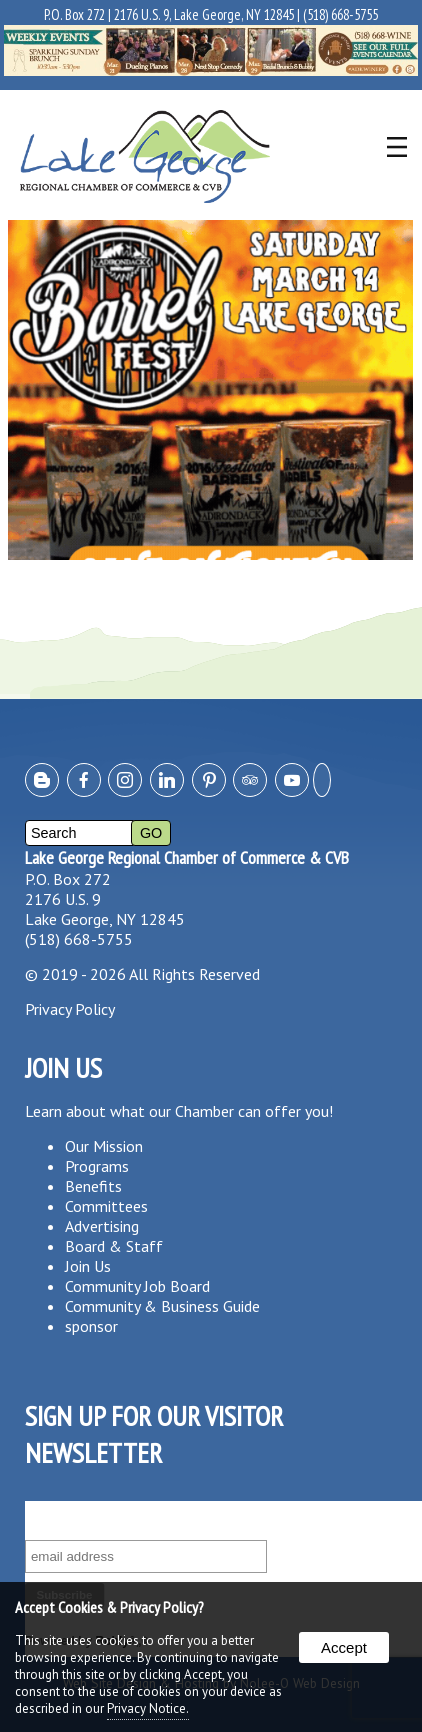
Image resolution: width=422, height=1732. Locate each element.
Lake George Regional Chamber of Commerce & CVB (187, 857)
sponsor (91, 1326)
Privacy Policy (70, 1009)
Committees (106, 1206)
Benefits (93, 1186)
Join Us (88, 1266)
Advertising (102, 1226)
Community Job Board (137, 1286)
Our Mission (104, 1146)
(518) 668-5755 (340, 14)
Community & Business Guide (162, 1306)
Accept (344, 1647)
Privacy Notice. (148, 1708)
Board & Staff (114, 1246)
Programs (97, 1166)
